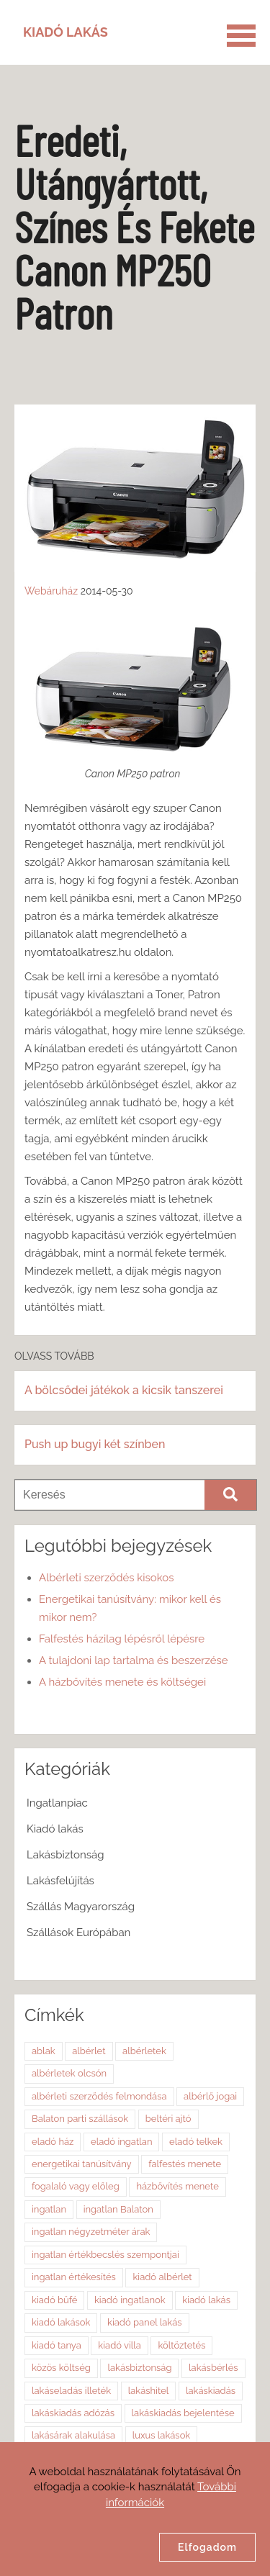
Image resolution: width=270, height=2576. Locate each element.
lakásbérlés (213, 2367)
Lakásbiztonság (65, 1854)
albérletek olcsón (69, 2073)
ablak (43, 2051)
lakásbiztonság (139, 2367)
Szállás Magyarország (81, 1906)
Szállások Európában (78, 1932)
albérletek (144, 2051)
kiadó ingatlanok (130, 2300)
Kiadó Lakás (65, 32)
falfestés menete (184, 2164)
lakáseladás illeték (71, 2390)
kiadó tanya (56, 2345)
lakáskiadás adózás (73, 2413)
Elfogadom (207, 2547)
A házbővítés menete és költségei (122, 1682)
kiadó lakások (61, 2322)
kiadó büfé (54, 2300)
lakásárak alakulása (73, 2435)
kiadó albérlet (162, 2277)
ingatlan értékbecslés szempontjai (105, 2254)
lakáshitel (148, 2390)
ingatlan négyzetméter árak (91, 2231)
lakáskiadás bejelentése (183, 2413)
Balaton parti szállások (80, 2118)
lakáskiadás (210, 2390)
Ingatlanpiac (57, 1803)
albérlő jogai (210, 2096)
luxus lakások (161, 2435)
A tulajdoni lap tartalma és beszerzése (133, 1660)
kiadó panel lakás (144, 2322)
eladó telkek (195, 2141)
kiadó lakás (206, 2300)
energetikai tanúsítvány (82, 2164)
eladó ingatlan (121, 2141)
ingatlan (49, 2209)
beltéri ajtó (168, 2118)
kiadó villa (119, 2345)
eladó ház (52, 2141)
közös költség (61, 2367)
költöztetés (181, 2345)
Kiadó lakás (55, 1828)
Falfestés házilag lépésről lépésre (121, 1638)
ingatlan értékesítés (74, 2277)
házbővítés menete (177, 2186)
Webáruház (51, 591)
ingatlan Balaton (118, 2209)
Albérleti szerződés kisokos (106, 1577)
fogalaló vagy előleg (76, 2186)
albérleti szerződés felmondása (99, 2096)
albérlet (88, 2051)
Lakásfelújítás (60, 1880)
